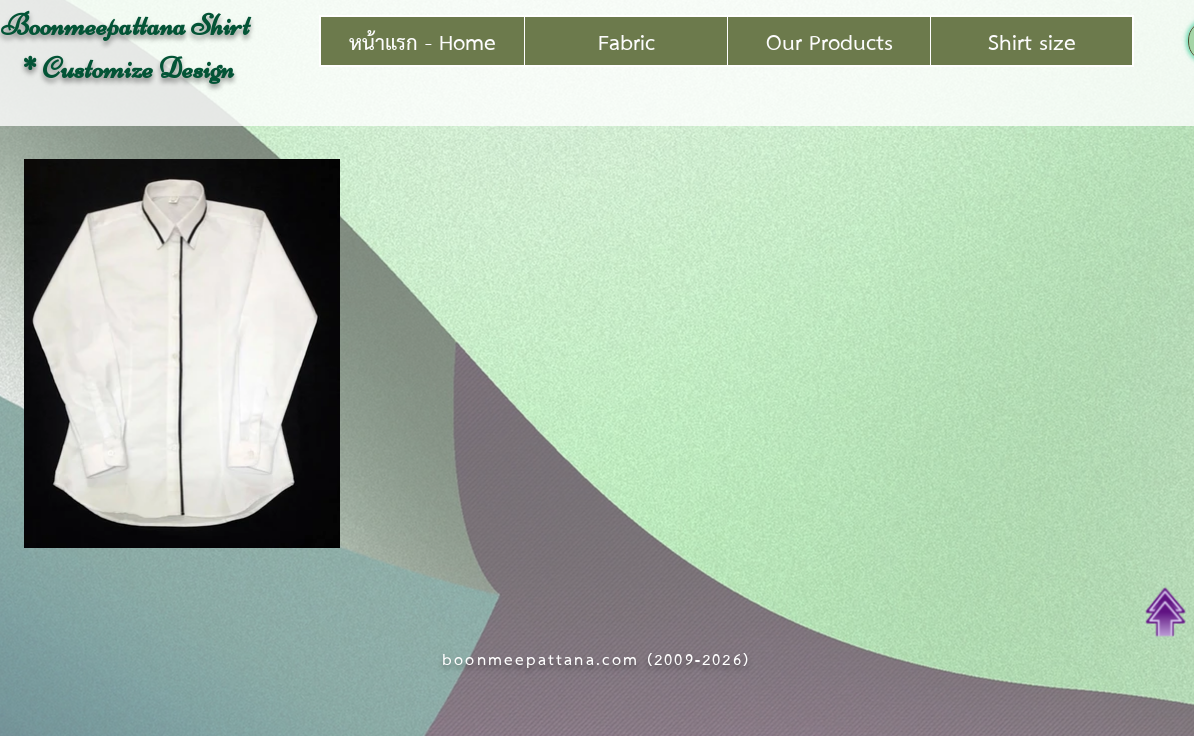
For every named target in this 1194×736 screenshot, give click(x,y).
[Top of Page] (1165, 612)
